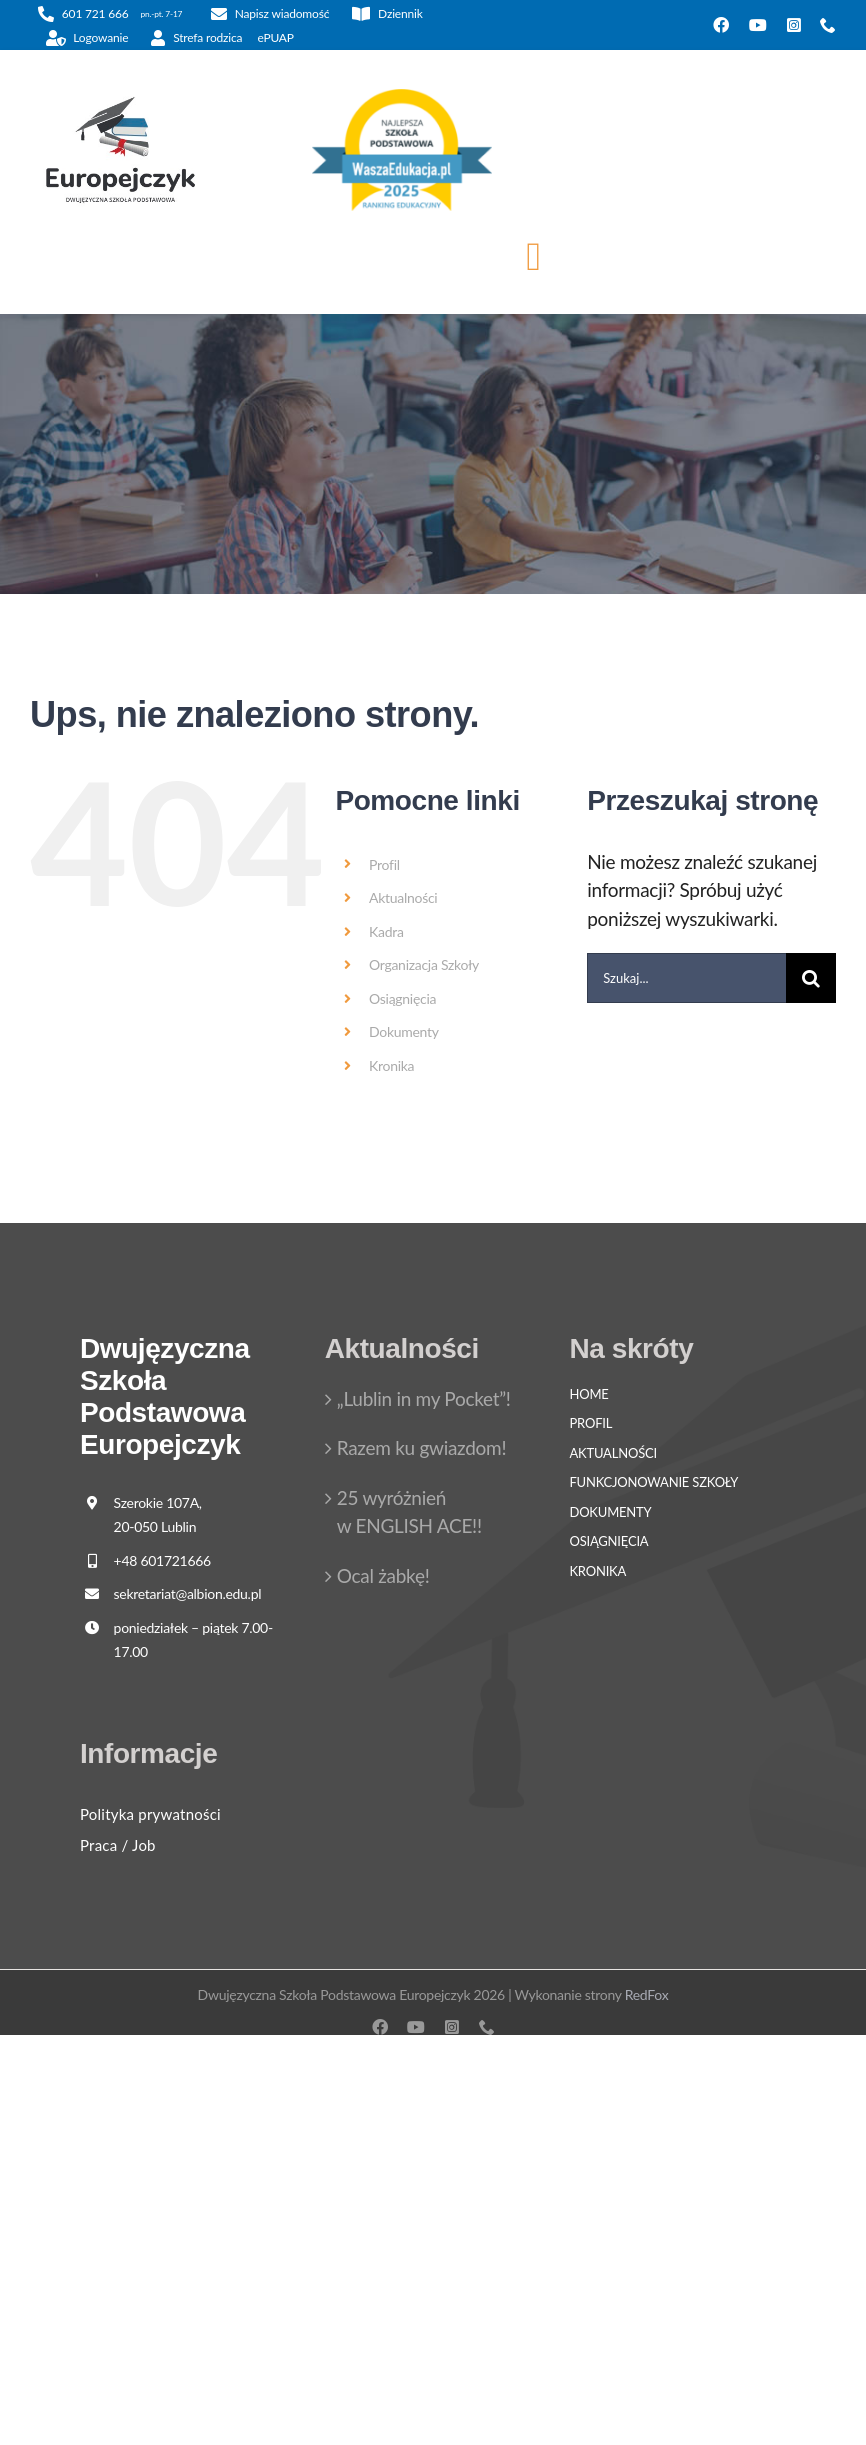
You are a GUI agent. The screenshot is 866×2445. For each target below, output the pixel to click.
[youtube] (758, 25)
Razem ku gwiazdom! (422, 1447)
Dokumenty (404, 1031)
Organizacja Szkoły (424, 964)
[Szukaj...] (686, 978)
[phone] (828, 25)
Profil (384, 864)
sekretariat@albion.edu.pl (188, 1593)
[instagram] (794, 25)
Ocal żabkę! (383, 1575)
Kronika (391, 1065)
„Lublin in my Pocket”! (424, 1398)
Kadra (386, 931)
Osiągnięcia (402, 998)
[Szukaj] (811, 978)
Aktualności (403, 897)
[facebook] (721, 25)
